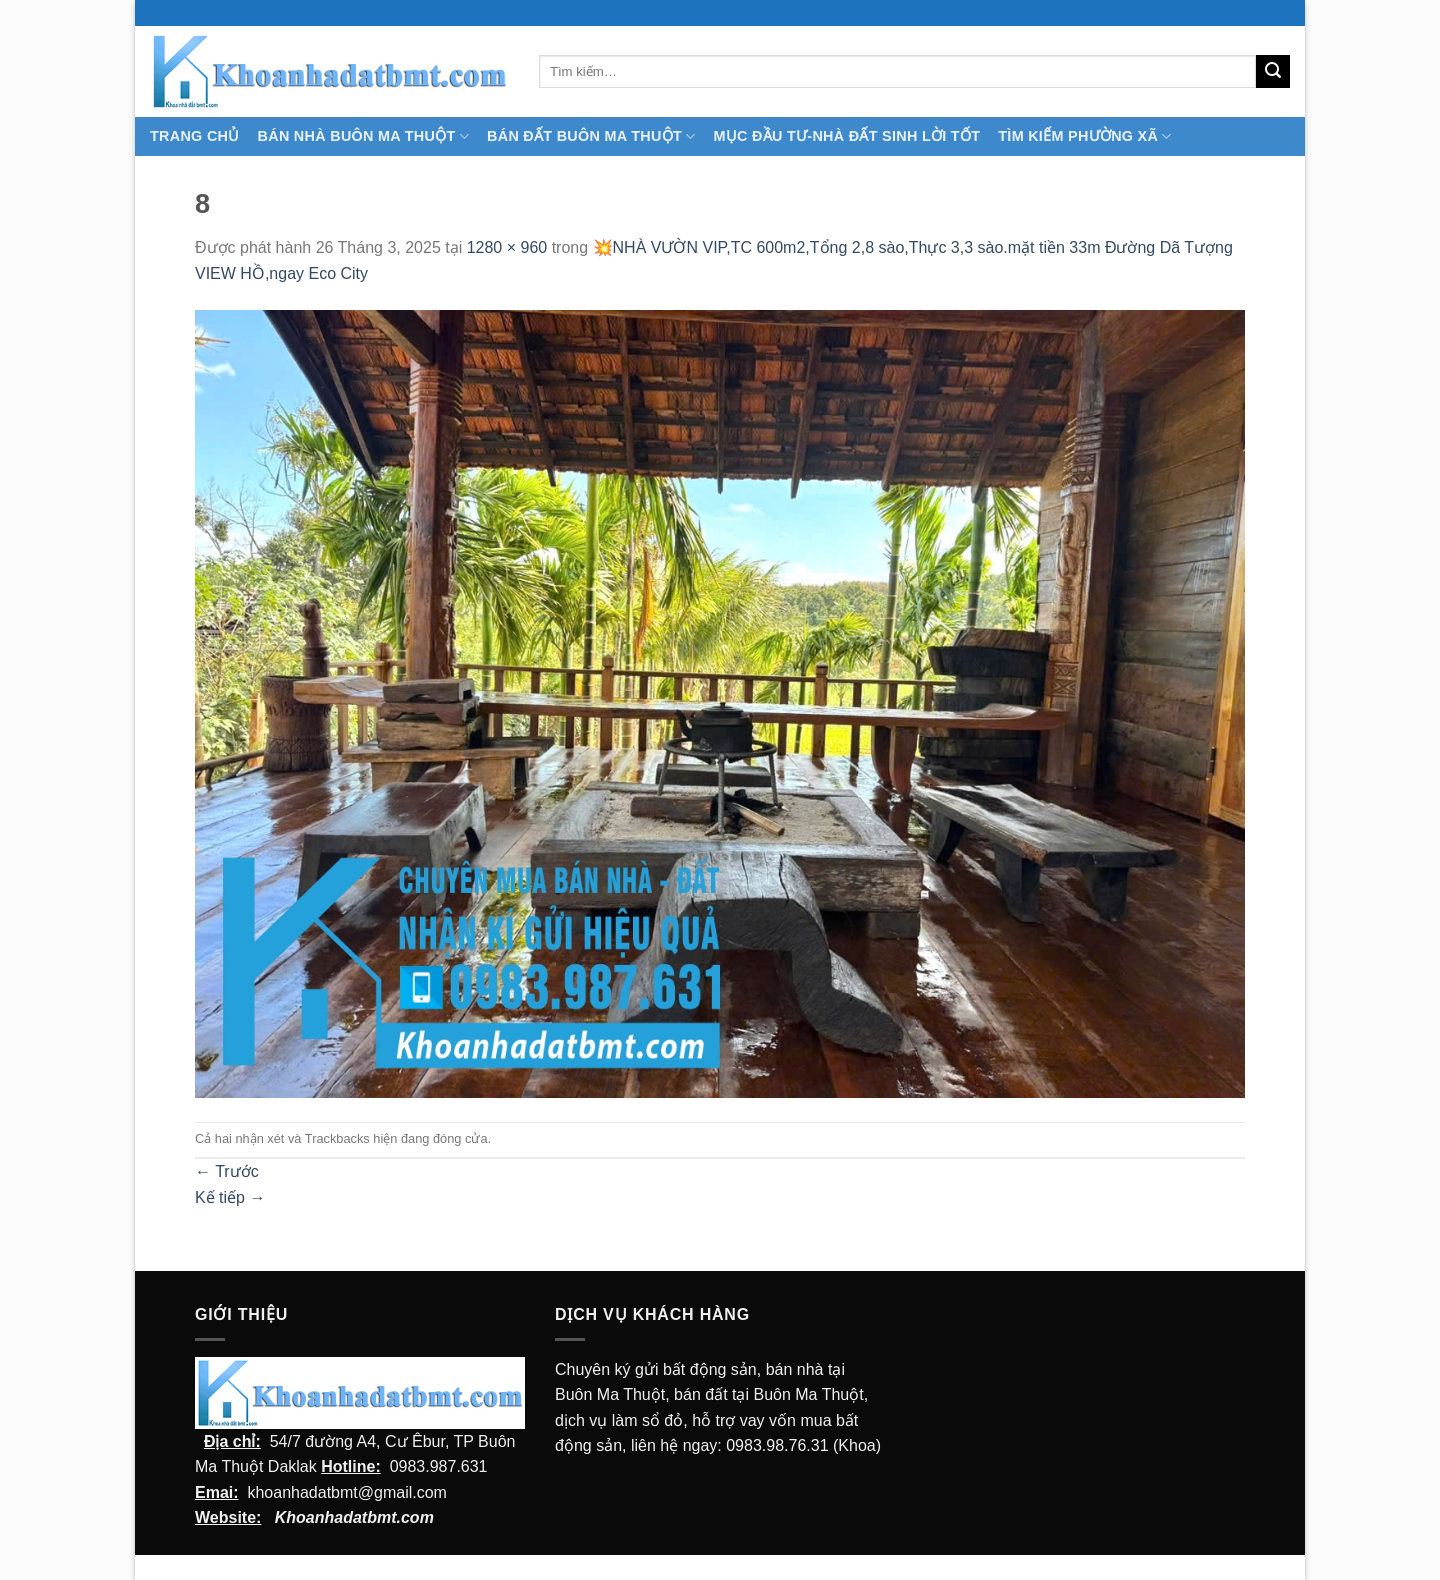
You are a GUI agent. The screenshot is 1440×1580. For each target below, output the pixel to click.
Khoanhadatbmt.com (354, 1517)
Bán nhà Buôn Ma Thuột (363, 136)
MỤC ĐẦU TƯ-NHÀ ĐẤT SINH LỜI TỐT (846, 136)
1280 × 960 (507, 247)
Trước (227, 1171)
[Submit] (1273, 72)
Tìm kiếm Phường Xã (1084, 136)
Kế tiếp (230, 1197)
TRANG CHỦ (195, 136)
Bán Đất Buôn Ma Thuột (591, 136)
